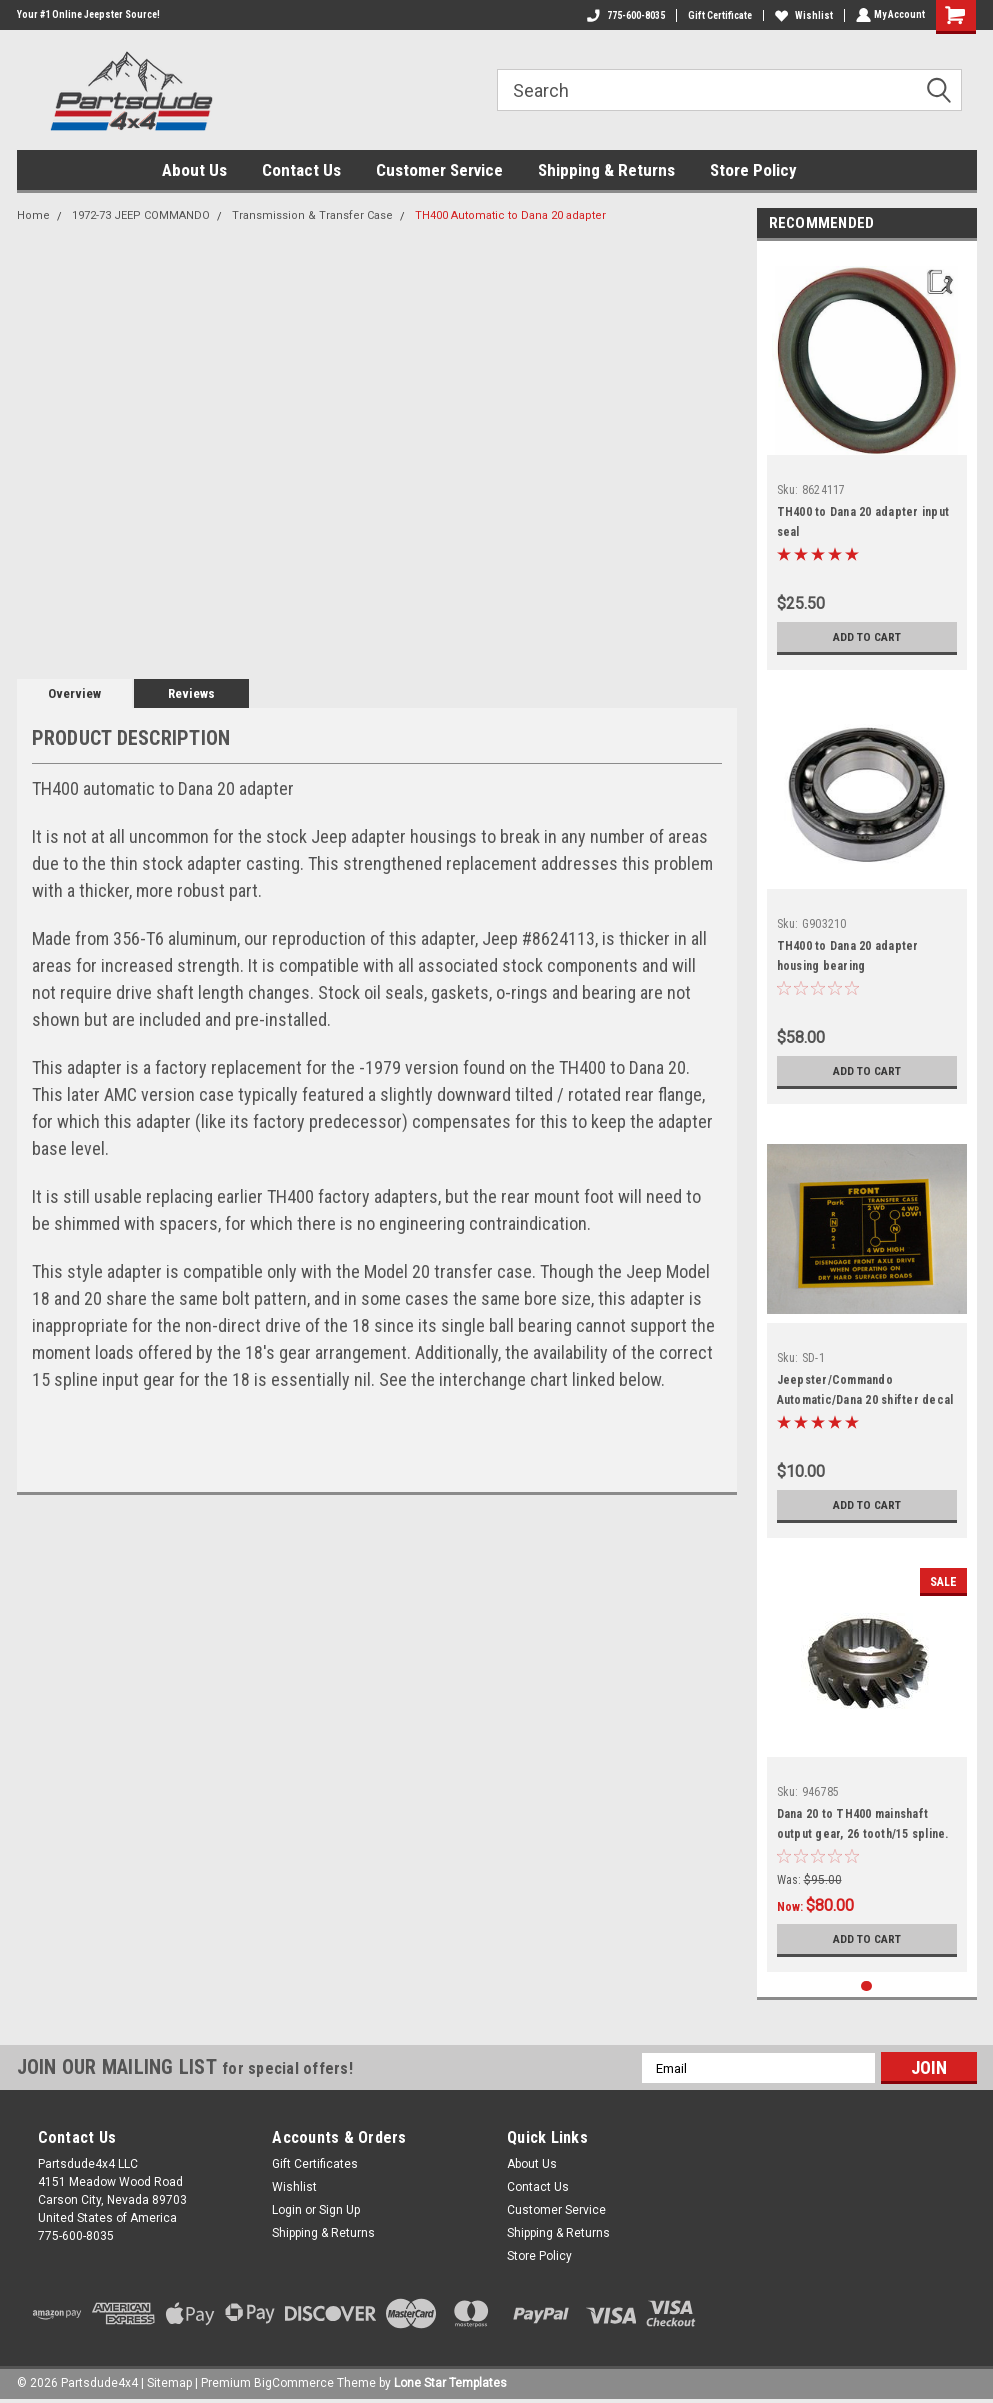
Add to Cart (866, 637)
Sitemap (169, 2383)
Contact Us (301, 170)
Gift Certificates (315, 2164)
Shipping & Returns (606, 170)
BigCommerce (294, 2383)
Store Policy (753, 170)
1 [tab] (866, 1986)
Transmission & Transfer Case (312, 215)
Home (33, 215)
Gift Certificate (718, 15)
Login (287, 2210)
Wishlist (802, 15)
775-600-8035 (624, 15)
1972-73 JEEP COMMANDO (141, 215)
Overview (74, 693)
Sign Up (339, 2210)
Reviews (191, 693)
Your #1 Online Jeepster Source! (88, 14)
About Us (194, 170)
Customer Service (439, 170)
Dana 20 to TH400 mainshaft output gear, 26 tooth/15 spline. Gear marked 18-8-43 (863, 1834)
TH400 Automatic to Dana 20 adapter (510, 215)
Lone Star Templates (450, 2383)
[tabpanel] (867, 460)
